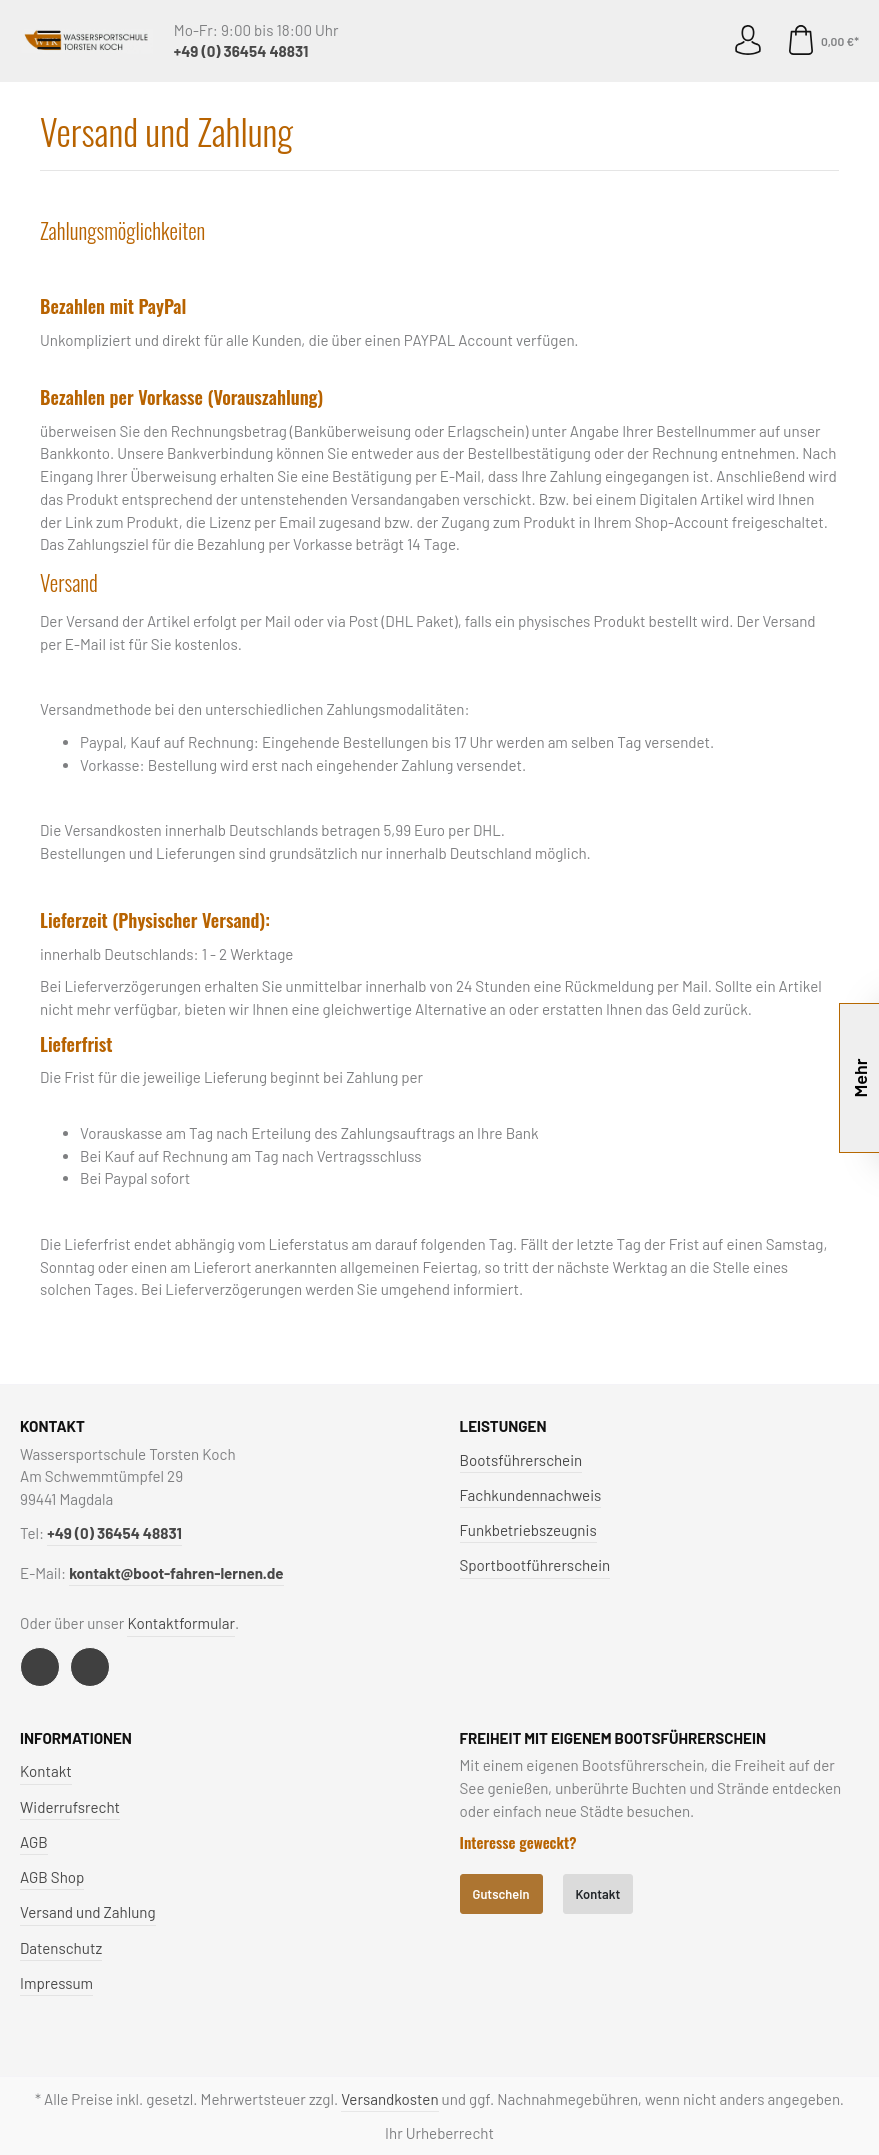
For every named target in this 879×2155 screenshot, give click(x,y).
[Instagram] (90, 1667)
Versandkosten (389, 2099)
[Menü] (49, 41)
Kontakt (46, 1771)
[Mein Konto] (748, 41)
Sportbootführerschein (535, 1565)
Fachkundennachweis (531, 1495)
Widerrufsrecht (70, 1807)
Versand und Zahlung (88, 1912)
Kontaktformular (181, 1623)
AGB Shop (52, 1877)
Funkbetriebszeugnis (528, 1530)
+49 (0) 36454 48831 (241, 51)
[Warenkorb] (818, 41)
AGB (34, 1842)
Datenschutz (61, 1948)
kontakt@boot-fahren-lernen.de (176, 1573)
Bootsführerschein (521, 1460)
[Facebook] (40, 1667)
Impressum (56, 1983)
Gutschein (501, 1894)
